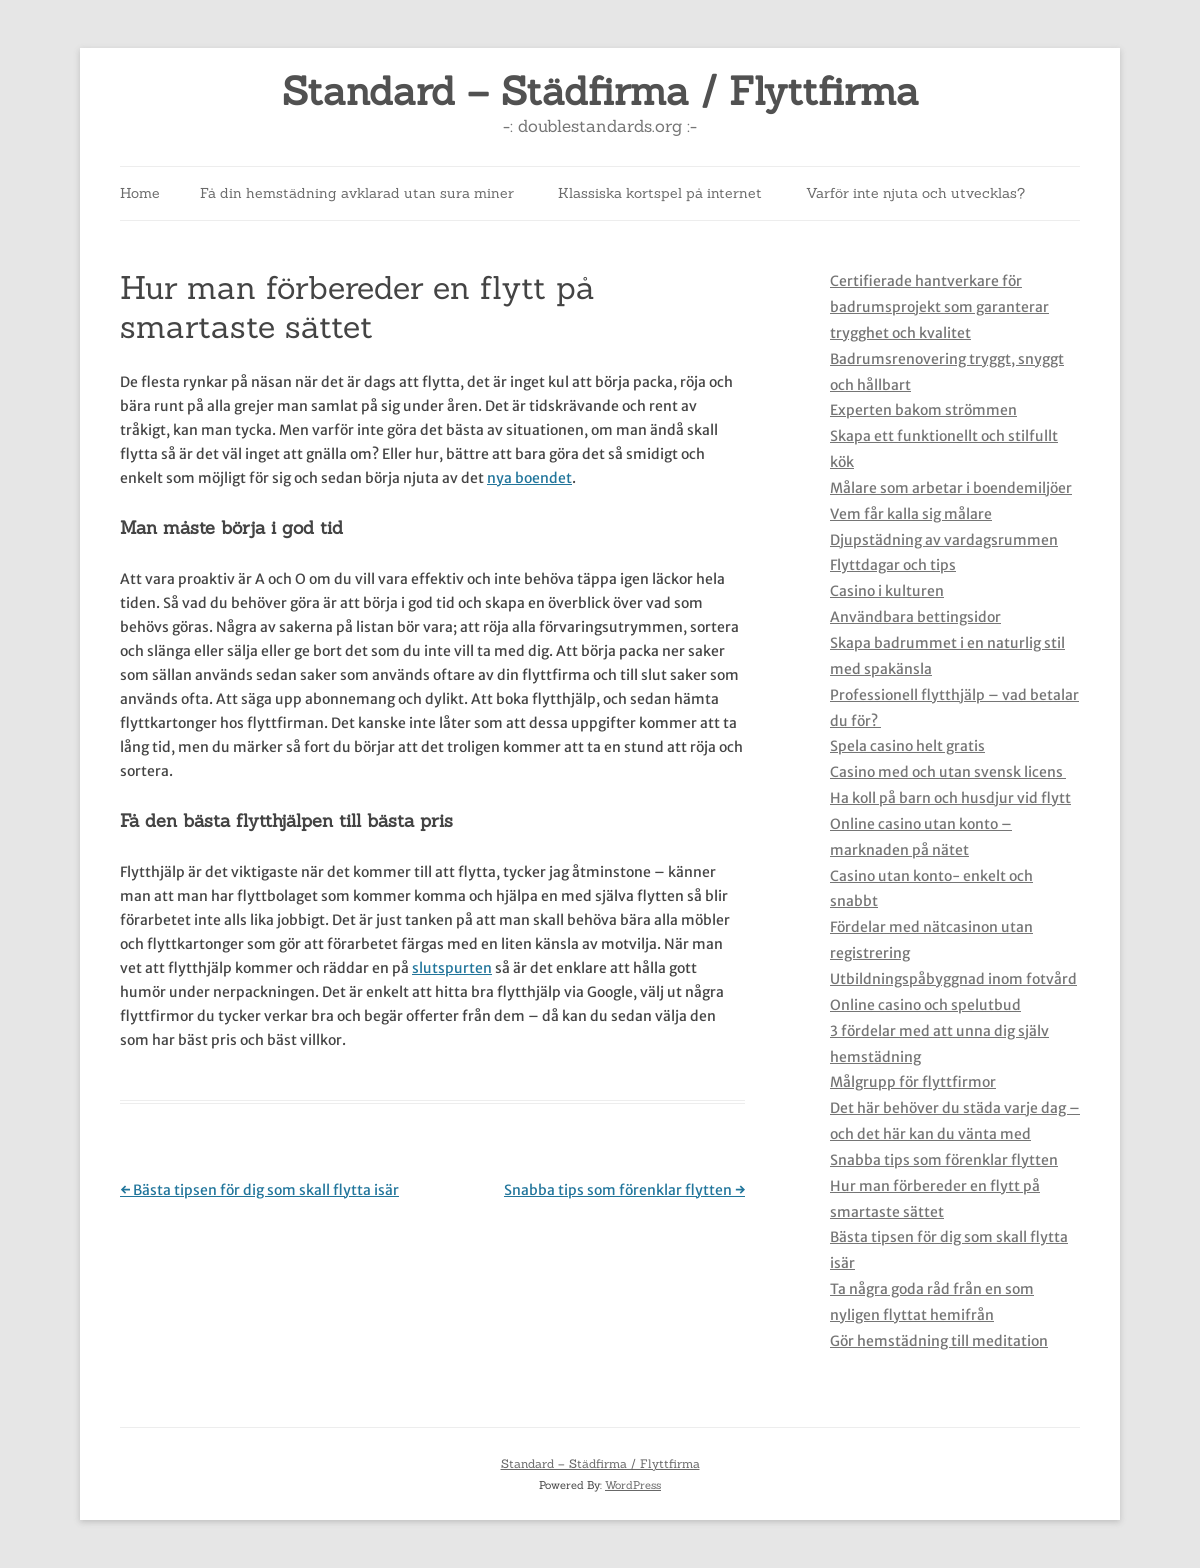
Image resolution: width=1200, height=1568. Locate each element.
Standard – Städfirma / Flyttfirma (600, 91)
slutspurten (452, 968)
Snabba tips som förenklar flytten (624, 1190)
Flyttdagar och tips (893, 565)
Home (140, 193)
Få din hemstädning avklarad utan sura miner (357, 193)
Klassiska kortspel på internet (660, 193)
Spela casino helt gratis (907, 746)
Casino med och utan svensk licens (948, 772)
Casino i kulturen (887, 591)
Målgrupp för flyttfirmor (913, 1082)
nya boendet (529, 478)
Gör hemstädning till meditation (939, 1341)
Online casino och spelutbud (925, 1005)
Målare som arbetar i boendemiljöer (951, 488)
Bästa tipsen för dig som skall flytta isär (259, 1190)
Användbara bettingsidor (915, 617)
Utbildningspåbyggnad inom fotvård (953, 979)
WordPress (633, 1485)
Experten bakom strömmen (923, 410)
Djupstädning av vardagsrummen (944, 540)
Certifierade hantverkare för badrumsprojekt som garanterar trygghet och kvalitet (939, 307)
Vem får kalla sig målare (911, 514)
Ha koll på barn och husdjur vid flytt (950, 798)
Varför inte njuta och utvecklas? (915, 193)
